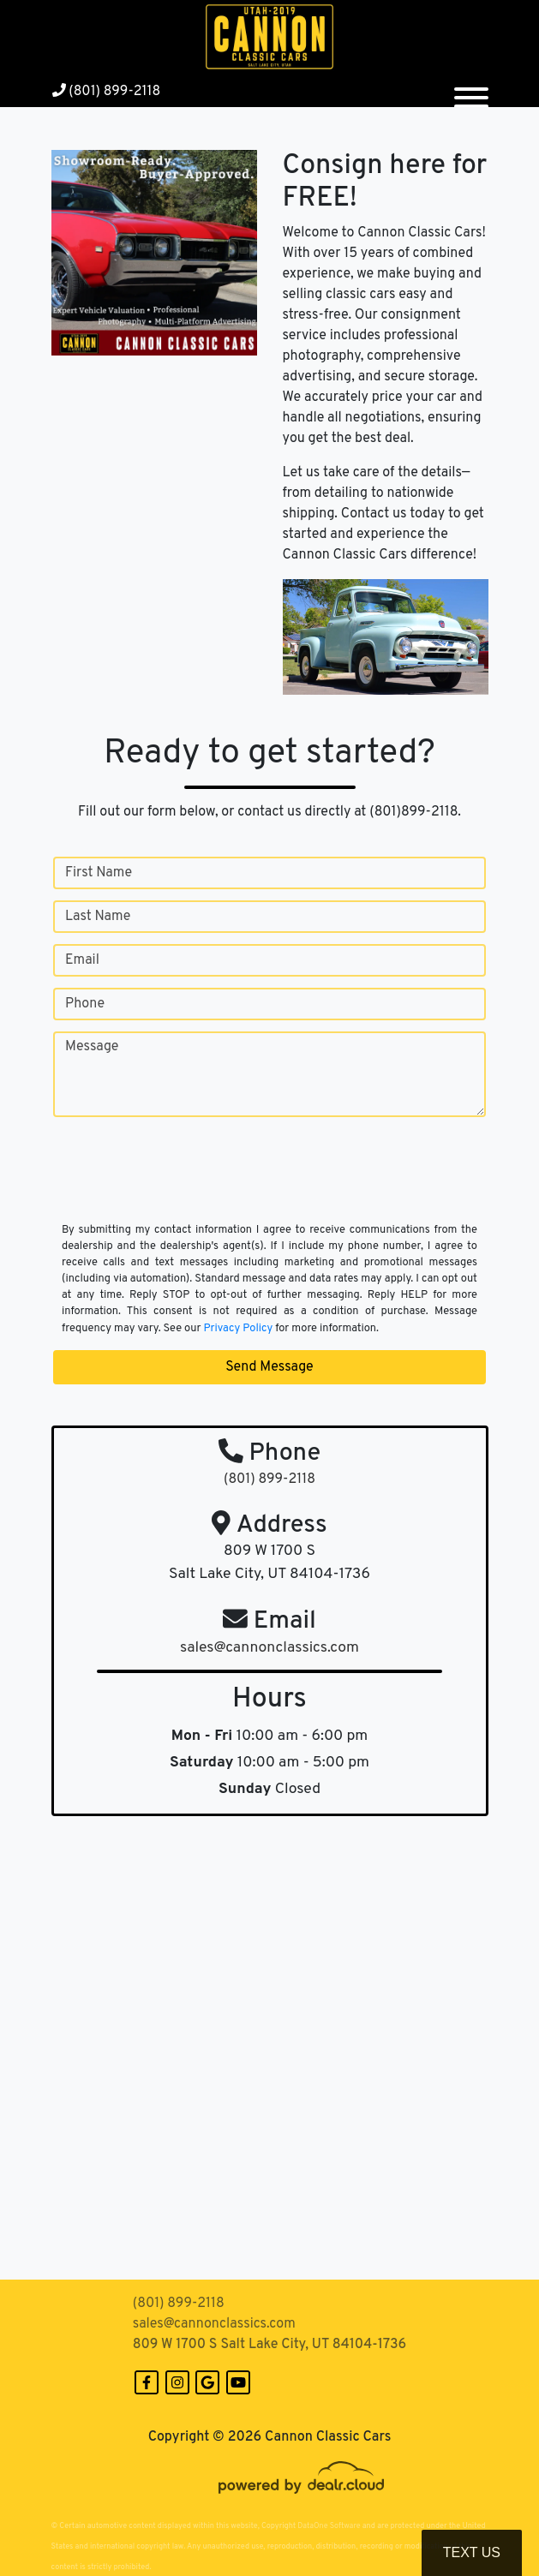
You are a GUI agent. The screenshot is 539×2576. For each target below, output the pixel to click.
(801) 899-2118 (106, 91)
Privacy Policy (237, 1329)
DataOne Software (328, 2526)
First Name (98, 873)
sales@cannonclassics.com (214, 2324)
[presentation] (183, 1184)
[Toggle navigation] (471, 91)
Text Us (471, 2552)
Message (91, 1046)
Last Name (97, 916)
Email (82, 960)
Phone (85, 1004)
